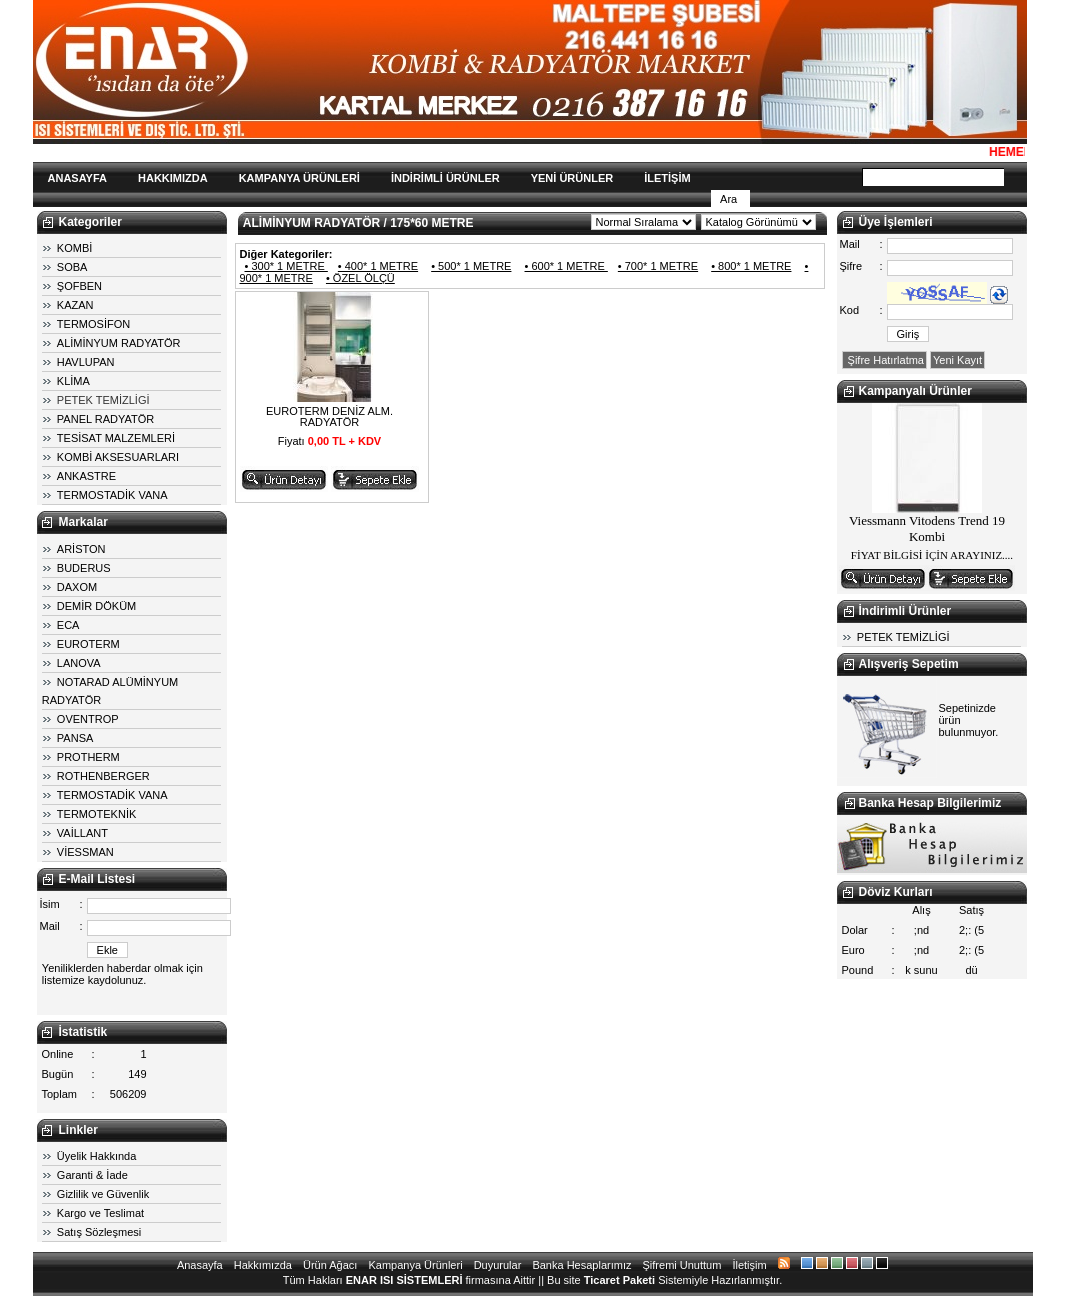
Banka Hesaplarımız (581, 1265)
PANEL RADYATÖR (105, 419)
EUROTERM (88, 644)
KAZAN (75, 305)
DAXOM (77, 587)
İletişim (749, 1265)
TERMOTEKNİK (96, 814)
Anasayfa (200, 1265)
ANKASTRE (86, 476)
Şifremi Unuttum (682, 1265)
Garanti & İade (92, 1175)
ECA (68, 625)
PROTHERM (88, 757)
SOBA (72, 267)
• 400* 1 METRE (378, 266)
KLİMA (73, 381)
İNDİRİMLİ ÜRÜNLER (445, 178)
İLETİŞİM (667, 178)
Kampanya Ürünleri (415, 1265)
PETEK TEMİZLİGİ (103, 400)
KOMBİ (74, 248)
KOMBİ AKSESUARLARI (118, 457)
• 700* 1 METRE (658, 266)
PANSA (75, 738)
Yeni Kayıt (957, 360)
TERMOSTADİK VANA (112, 495)
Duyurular (498, 1265)
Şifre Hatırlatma (884, 360)
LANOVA (79, 663)
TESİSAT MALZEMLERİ (116, 438)
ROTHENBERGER (103, 776)
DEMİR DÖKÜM (96, 606)
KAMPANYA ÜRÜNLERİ (299, 178)
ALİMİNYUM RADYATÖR (119, 343)
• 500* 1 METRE (471, 266)
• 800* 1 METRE (751, 266)
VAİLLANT (82, 833)
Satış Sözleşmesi (99, 1232)
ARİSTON (81, 549)
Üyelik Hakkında (96, 1156)
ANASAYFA (78, 178)
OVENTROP (88, 719)
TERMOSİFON (93, 324)
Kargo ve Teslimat (100, 1213)
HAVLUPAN (86, 362)
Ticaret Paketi (619, 1280)
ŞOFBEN (79, 286)
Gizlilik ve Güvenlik (103, 1194)
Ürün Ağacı (330, 1265)
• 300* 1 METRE (286, 266)
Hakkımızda (263, 1265)
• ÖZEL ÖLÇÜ (360, 278)
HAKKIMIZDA (173, 178)
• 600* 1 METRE (566, 266)
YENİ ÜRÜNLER (572, 178)
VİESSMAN (85, 852)
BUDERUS (84, 568)
